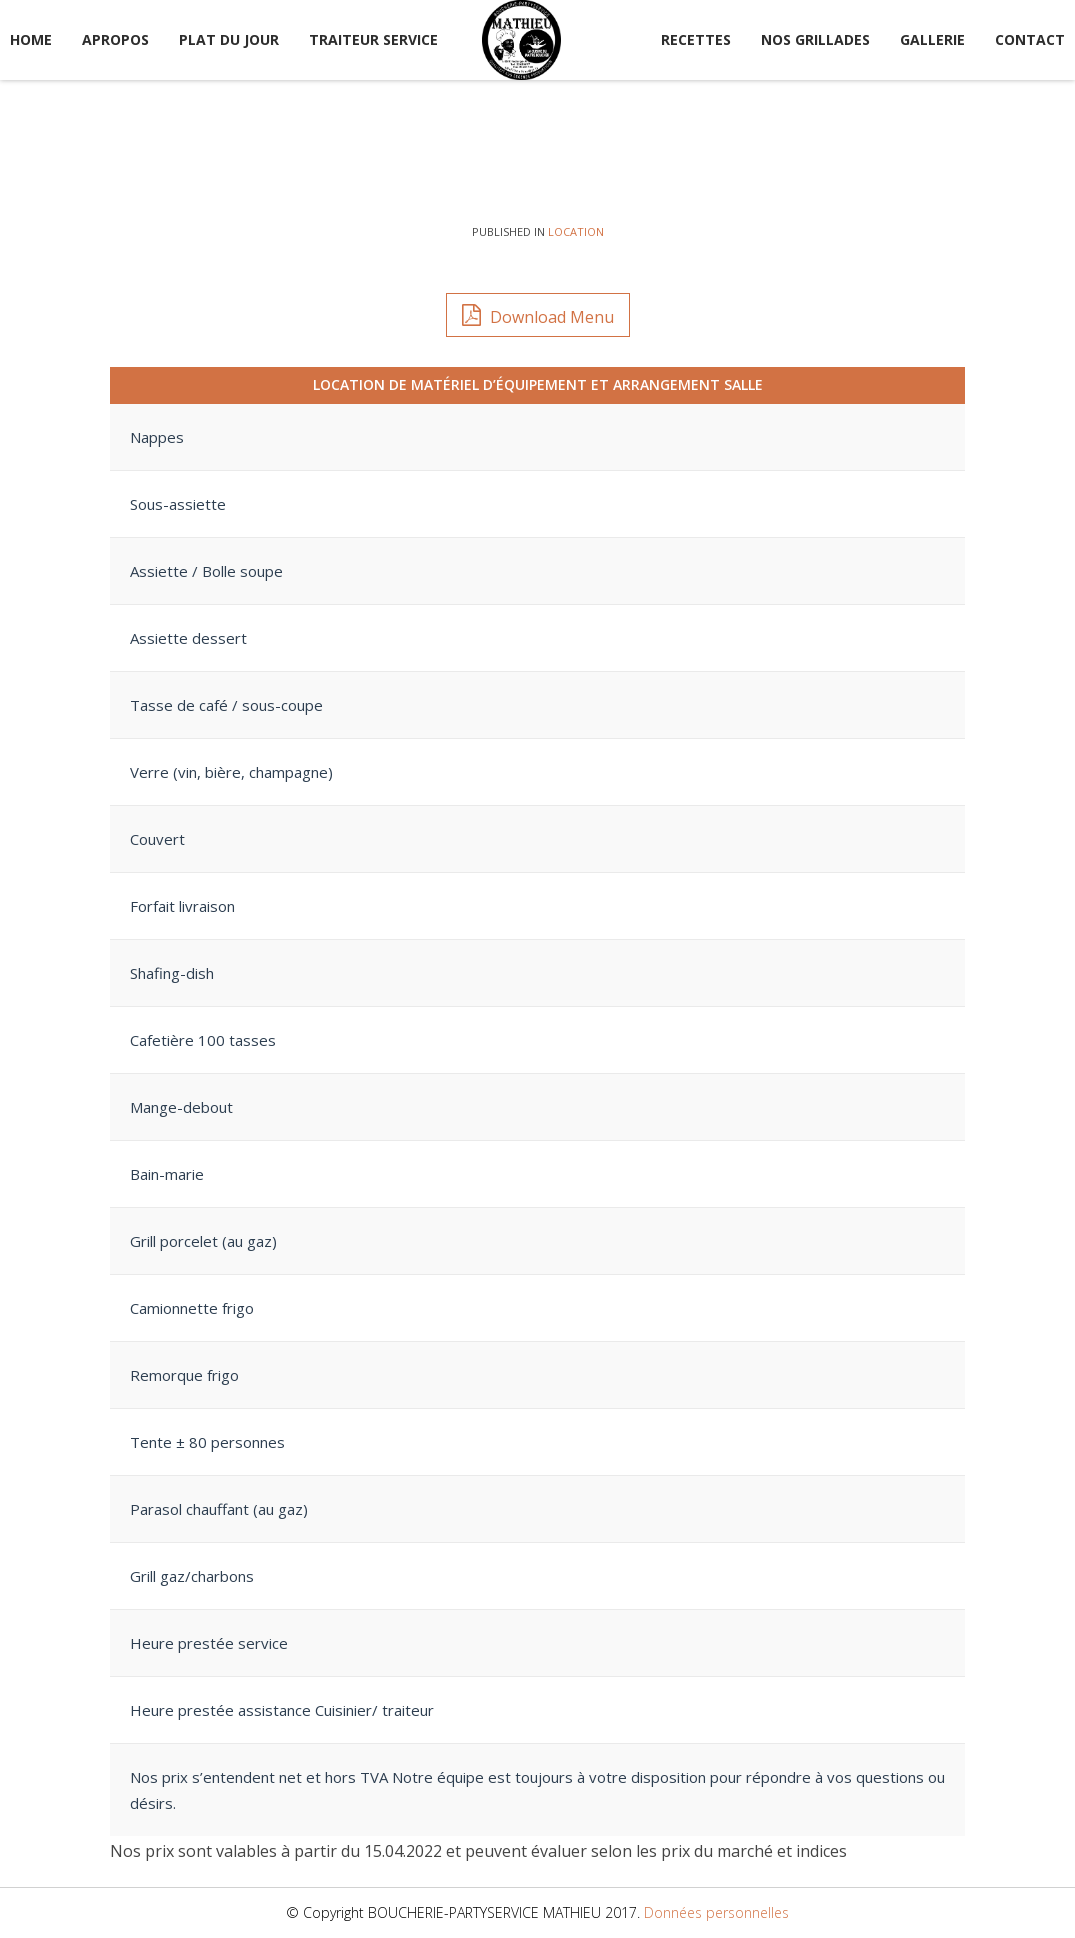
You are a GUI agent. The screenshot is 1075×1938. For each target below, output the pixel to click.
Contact (1030, 39)
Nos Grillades (815, 39)
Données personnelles (716, 1912)
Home (31, 39)
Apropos (115, 39)
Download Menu (538, 314)
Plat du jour (229, 39)
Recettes (696, 39)
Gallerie (932, 39)
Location (576, 231)
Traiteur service (373, 39)
